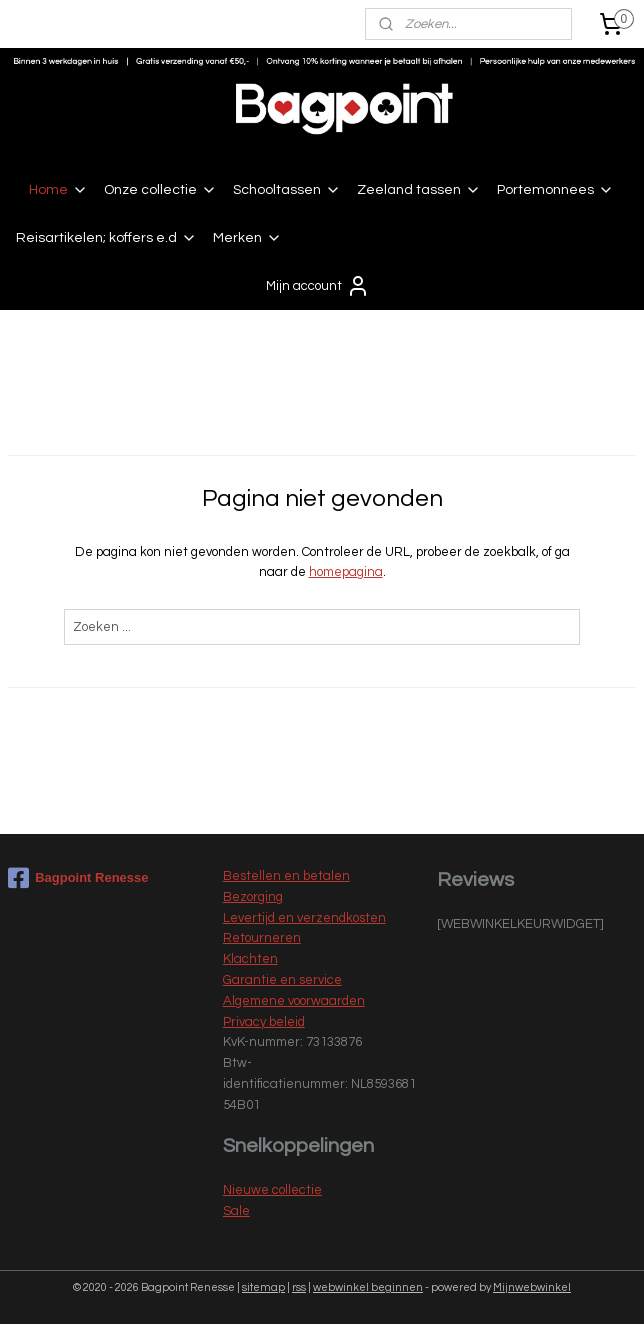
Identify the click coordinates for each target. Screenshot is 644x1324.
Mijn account (318, 286)
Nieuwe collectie (272, 1190)
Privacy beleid (264, 1022)
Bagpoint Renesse (78, 878)
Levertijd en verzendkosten (304, 918)
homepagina (346, 573)
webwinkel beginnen (368, 1287)
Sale (236, 1211)
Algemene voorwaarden (294, 1001)
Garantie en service (282, 980)
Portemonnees (555, 190)
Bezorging (253, 897)
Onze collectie (160, 190)
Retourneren (262, 938)
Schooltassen (287, 190)
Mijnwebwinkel (532, 1287)
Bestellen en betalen (286, 876)
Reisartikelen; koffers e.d (106, 238)
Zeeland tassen (419, 190)
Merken (247, 238)
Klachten (250, 959)
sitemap (263, 1287)
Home (58, 190)
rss (299, 1287)
